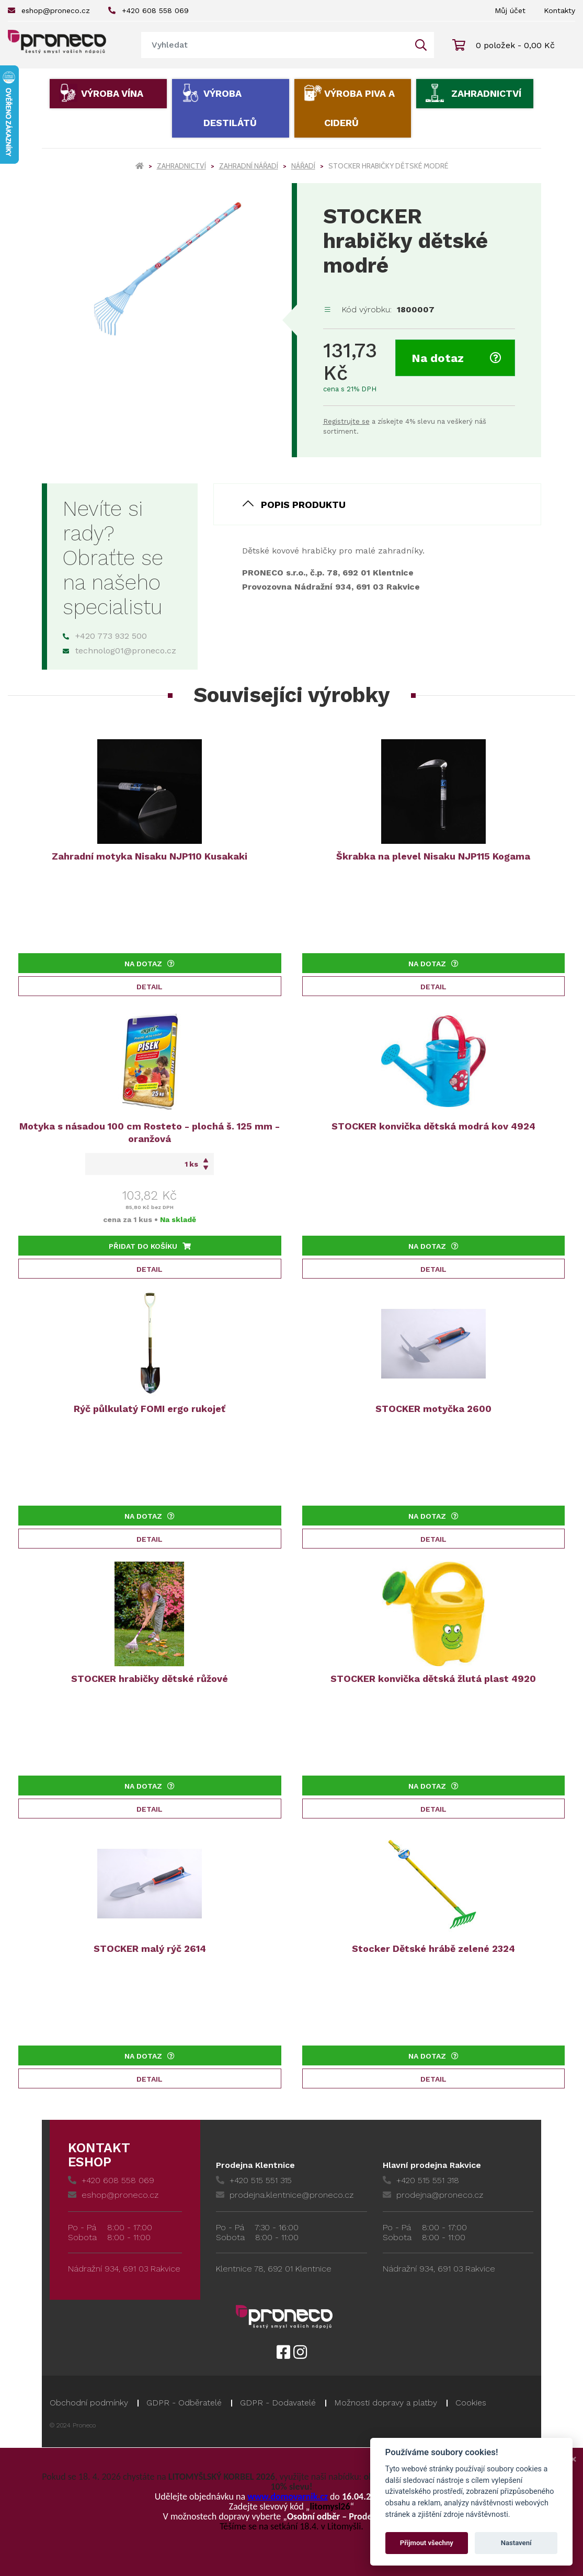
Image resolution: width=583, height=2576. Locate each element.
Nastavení (516, 2543)
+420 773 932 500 (105, 636)
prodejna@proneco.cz (433, 2195)
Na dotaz (456, 358)
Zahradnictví (486, 93)
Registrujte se (346, 421)
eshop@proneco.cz (49, 10)
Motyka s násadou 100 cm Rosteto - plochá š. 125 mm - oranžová (149, 1132)
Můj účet (510, 10)
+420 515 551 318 (421, 2180)
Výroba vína (112, 93)
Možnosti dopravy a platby (385, 2403)
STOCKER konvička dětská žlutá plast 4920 (433, 1678)
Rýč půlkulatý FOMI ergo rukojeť (149, 1408)
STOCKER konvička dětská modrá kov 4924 (433, 1126)
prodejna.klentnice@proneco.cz (284, 2195)
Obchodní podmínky (89, 2403)
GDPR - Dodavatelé (278, 2403)
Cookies (470, 2403)
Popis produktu (303, 504)
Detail (149, 986)
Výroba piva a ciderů (359, 108)
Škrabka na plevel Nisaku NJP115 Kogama (433, 856)
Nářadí (303, 166)
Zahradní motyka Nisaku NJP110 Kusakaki (149, 856)
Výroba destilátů (230, 108)
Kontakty (559, 10)
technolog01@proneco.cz (119, 651)
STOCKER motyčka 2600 (433, 1408)
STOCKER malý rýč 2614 (150, 1948)
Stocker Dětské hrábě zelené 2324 (433, 1948)
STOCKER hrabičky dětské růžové (149, 1678)
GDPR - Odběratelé (184, 2403)
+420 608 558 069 (148, 10)
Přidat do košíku (150, 1246)
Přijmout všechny (426, 2543)
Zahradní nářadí (248, 166)
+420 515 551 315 (254, 2180)
